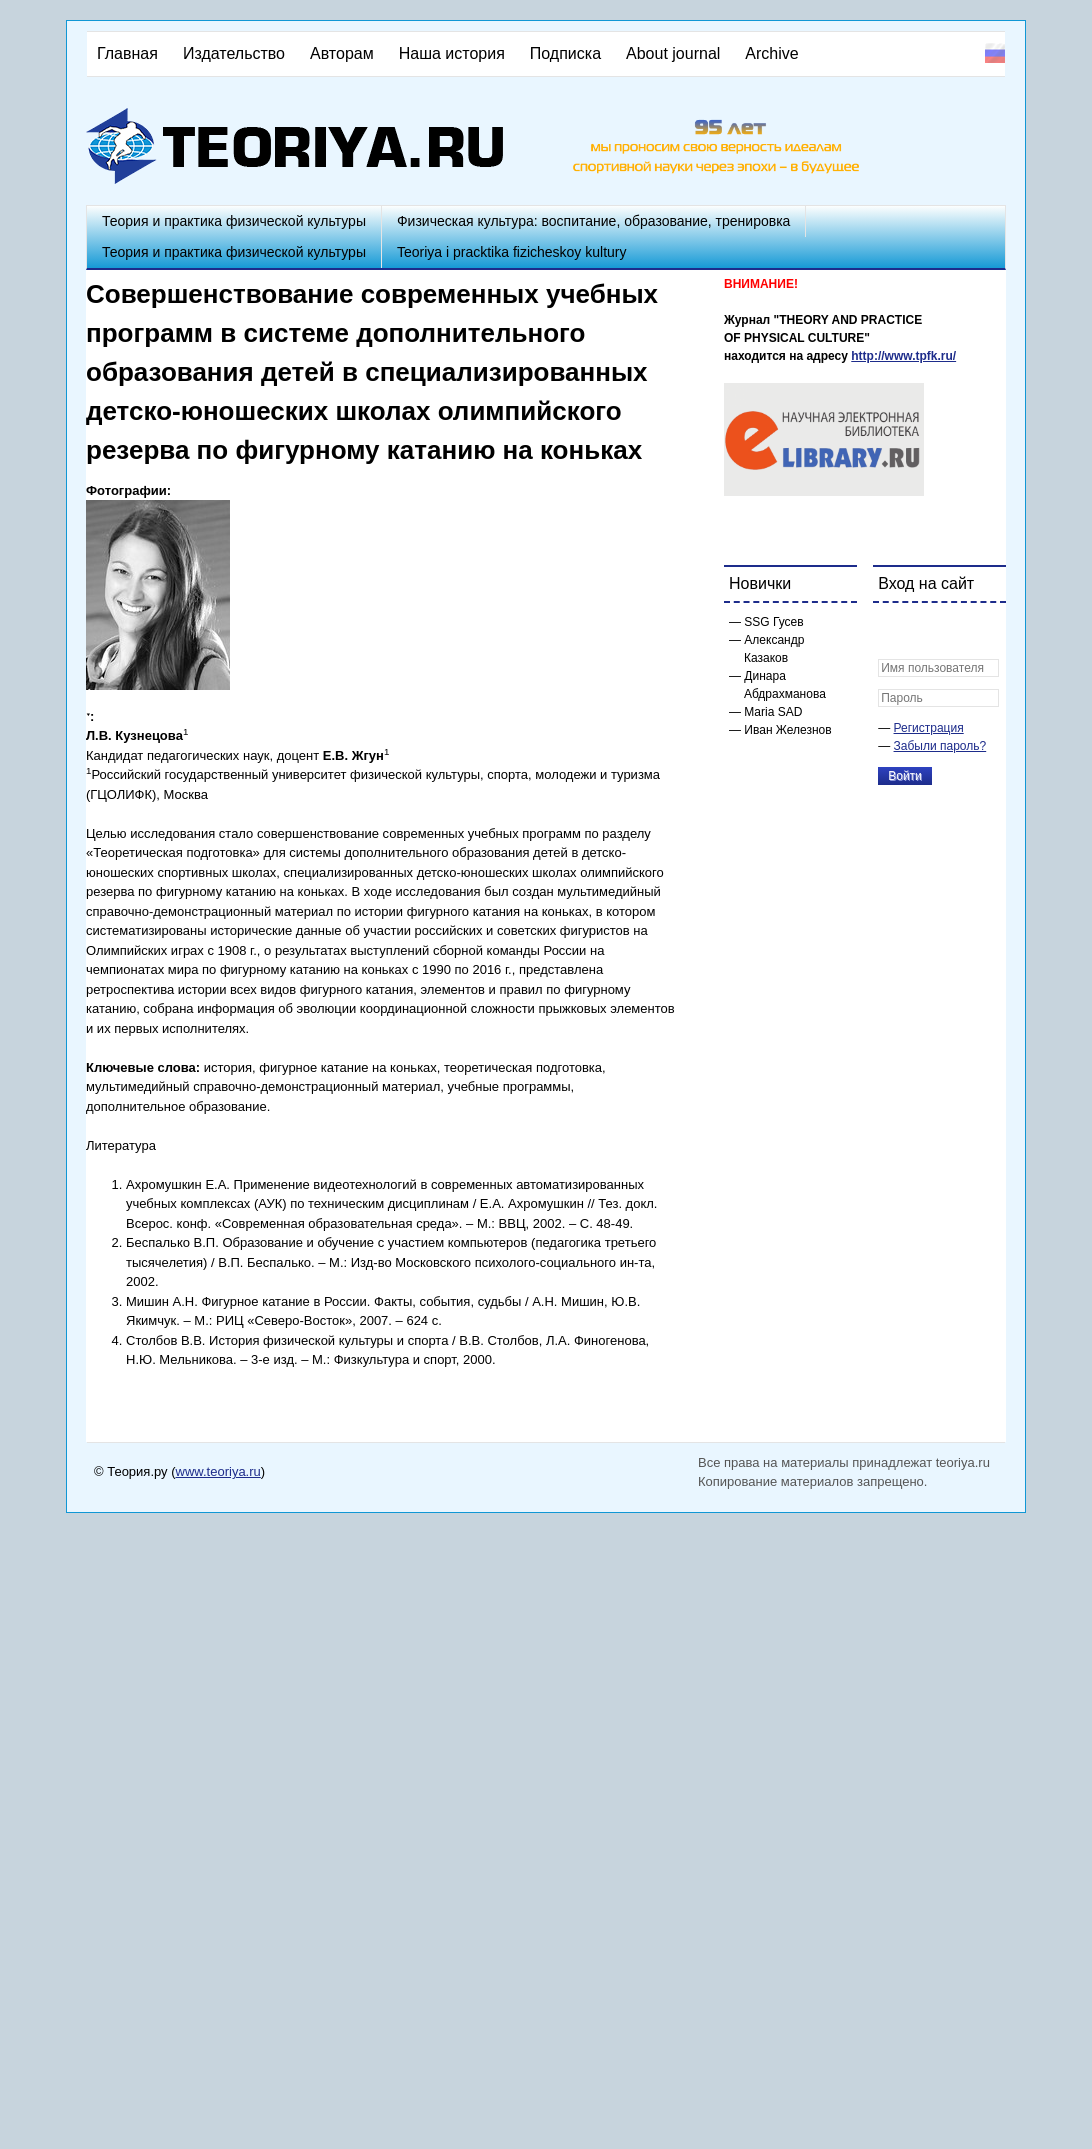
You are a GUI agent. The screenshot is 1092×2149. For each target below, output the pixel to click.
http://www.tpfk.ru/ (903, 356)
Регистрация (929, 728)
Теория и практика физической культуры (234, 221)
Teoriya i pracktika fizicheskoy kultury (512, 252)
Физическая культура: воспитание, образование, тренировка (593, 221)
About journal (673, 53)
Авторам (342, 53)
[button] (894, 631)
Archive (771, 53)
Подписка (565, 53)
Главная (127, 53)
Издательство (234, 53)
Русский (995, 53)
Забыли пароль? (940, 746)
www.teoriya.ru (218, 1471)
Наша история (452, 53)
